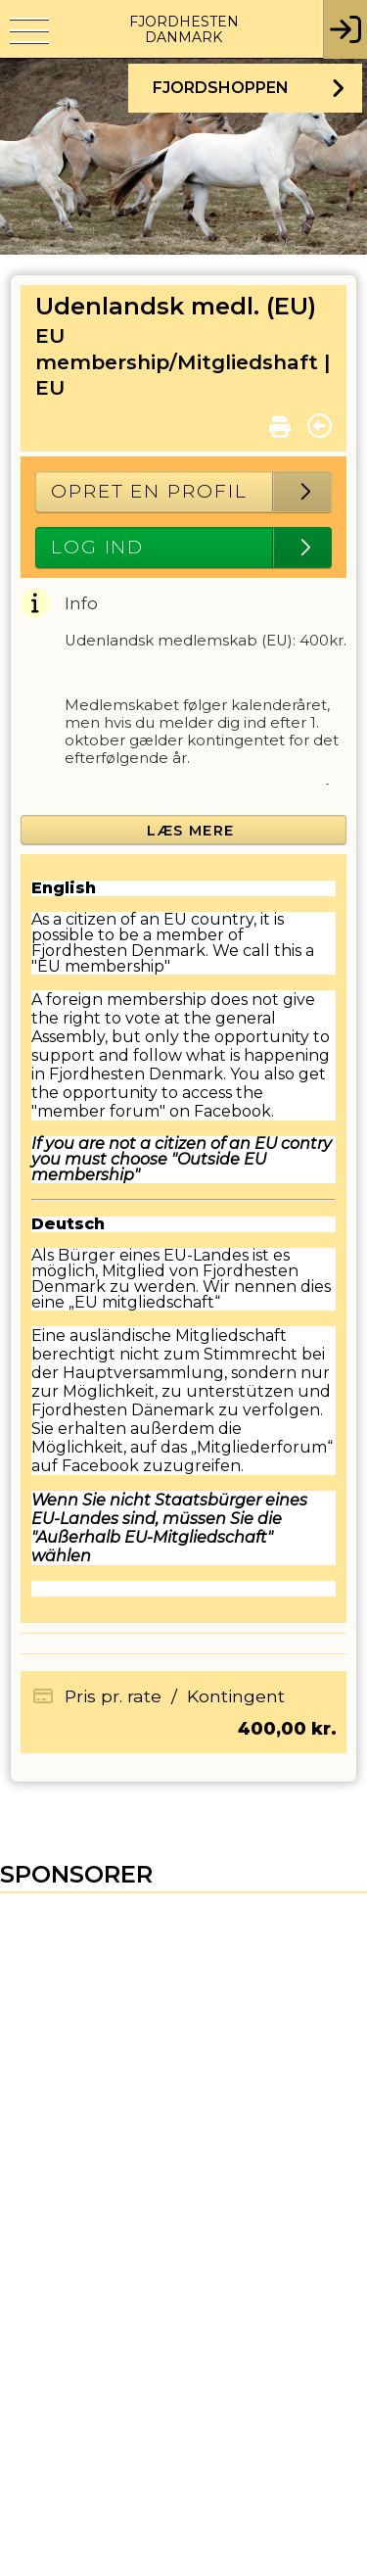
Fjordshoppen (221, 87)
